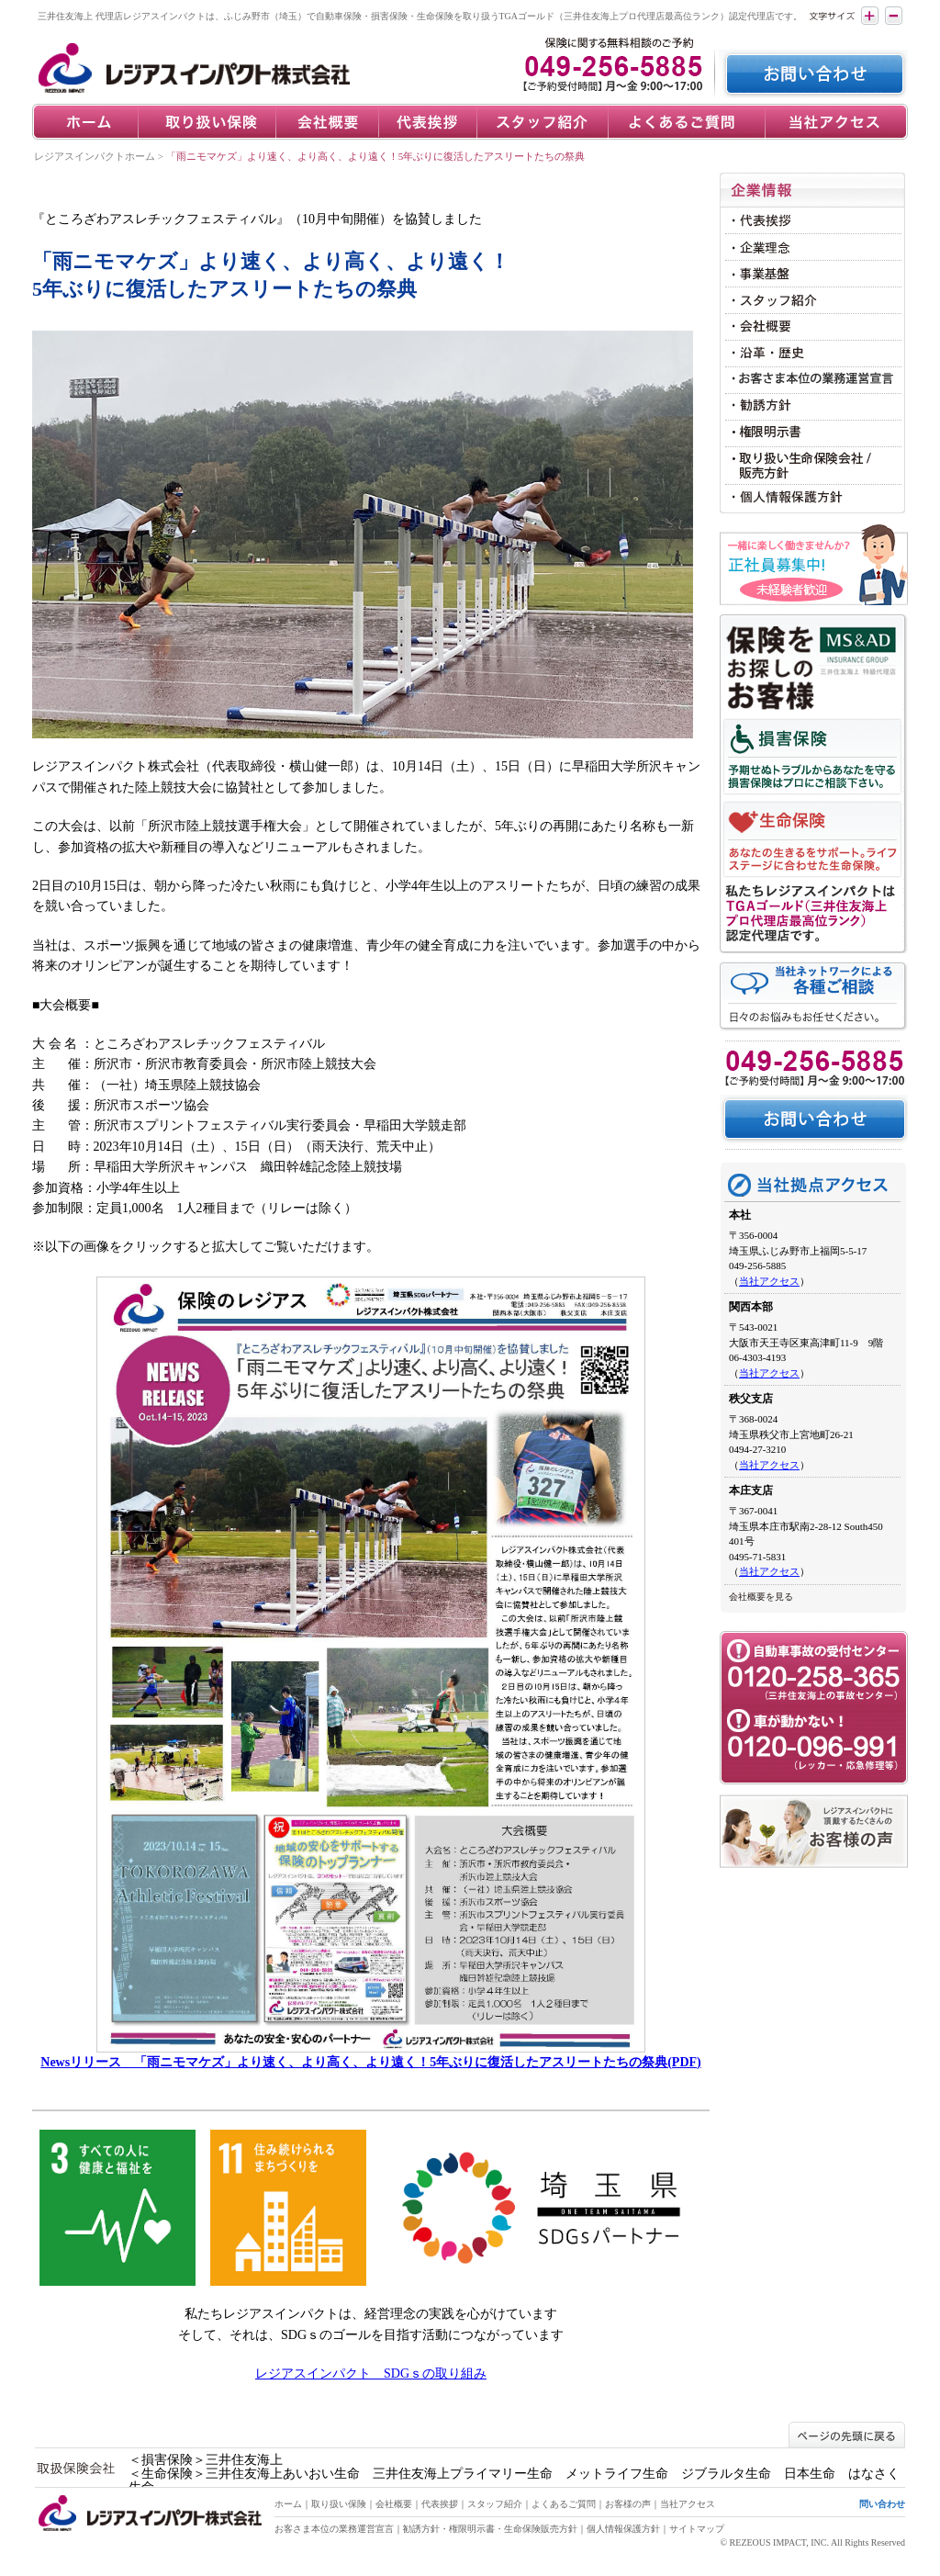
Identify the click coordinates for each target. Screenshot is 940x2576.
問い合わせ (882, 2504)
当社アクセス (769, 1281)
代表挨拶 (439, 2504)
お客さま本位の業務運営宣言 (334, 2529)
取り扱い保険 (338, 2504)
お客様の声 (628, 2504)
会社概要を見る (761, 1597)
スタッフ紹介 (494, 2504)
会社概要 (393, 2504)
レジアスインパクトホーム (94, 156)
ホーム (288, 2504)
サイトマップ (696, 2529)
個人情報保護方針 (623, 2529)
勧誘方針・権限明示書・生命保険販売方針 (490, 2529)
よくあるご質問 (564, 2504)
